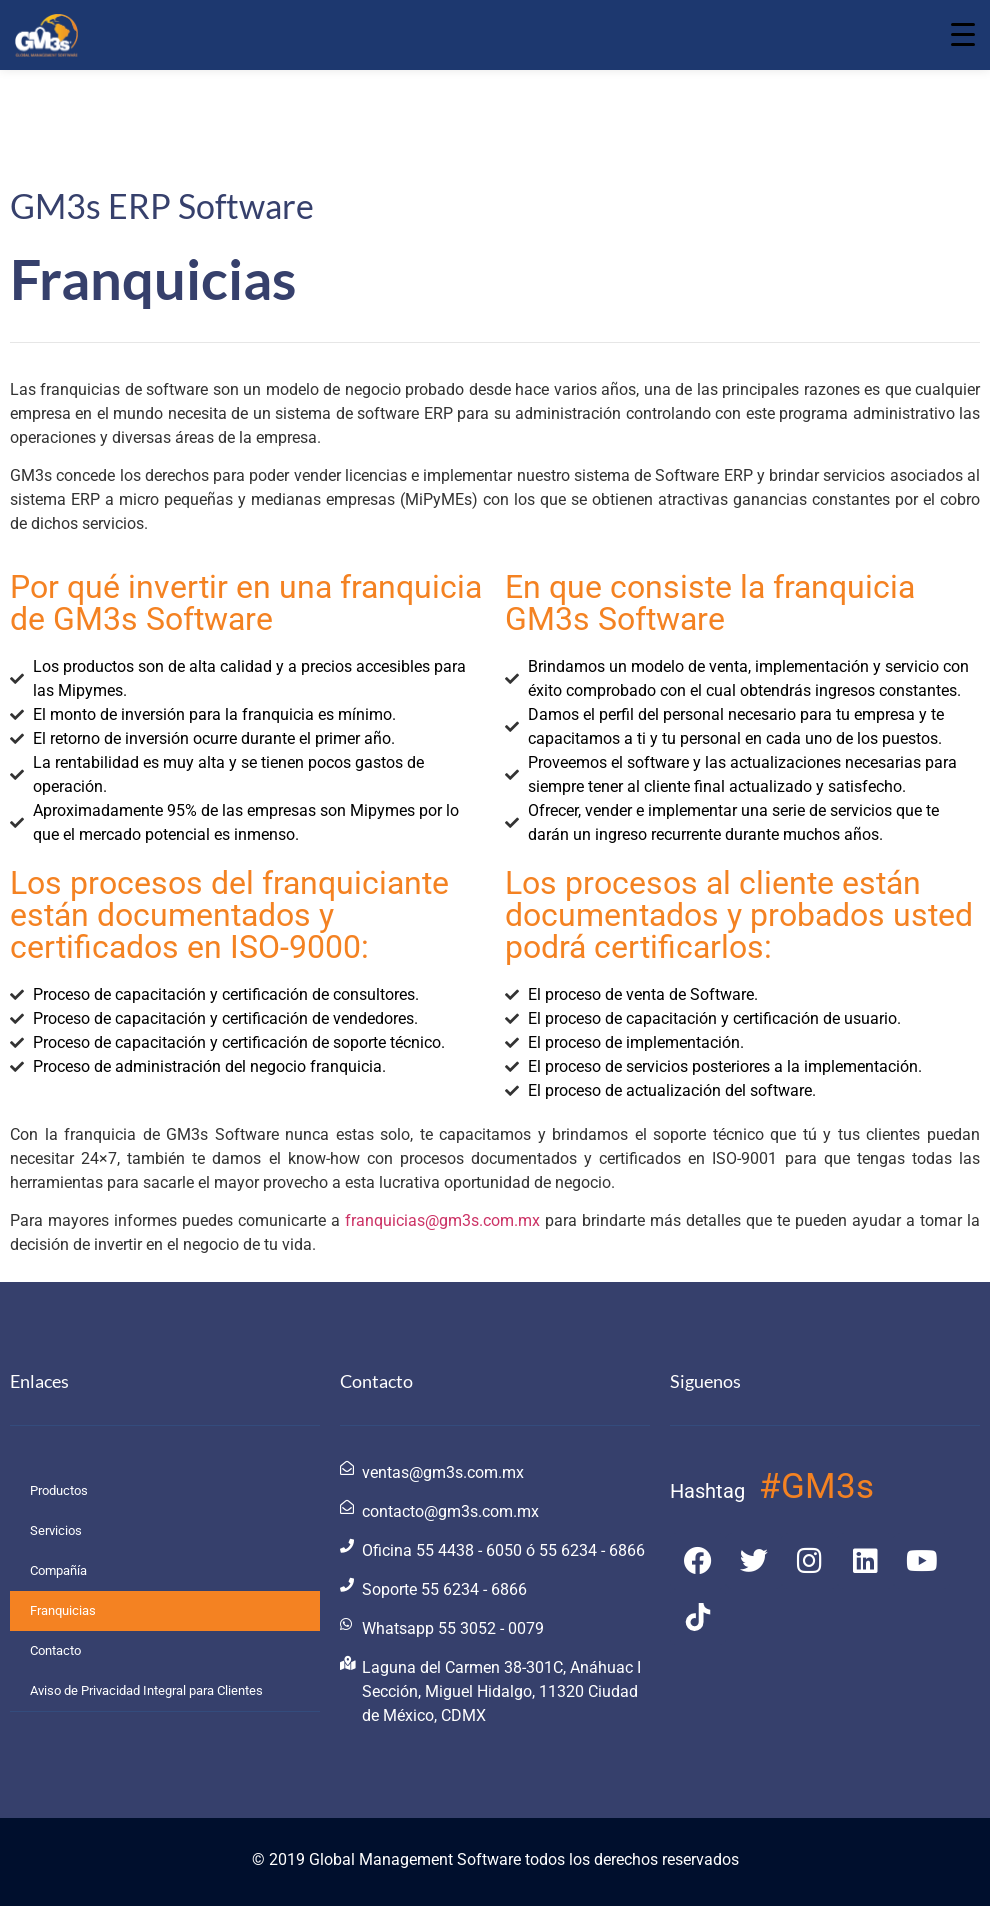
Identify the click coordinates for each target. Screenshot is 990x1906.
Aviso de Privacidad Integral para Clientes (146, 1690)
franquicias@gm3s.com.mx (442, 1220)
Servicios (56, 1530)
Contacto (55, 1650)
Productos (59, 1490)
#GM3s (816, 1486)
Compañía (58, 1570)
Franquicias (63, 1610)
